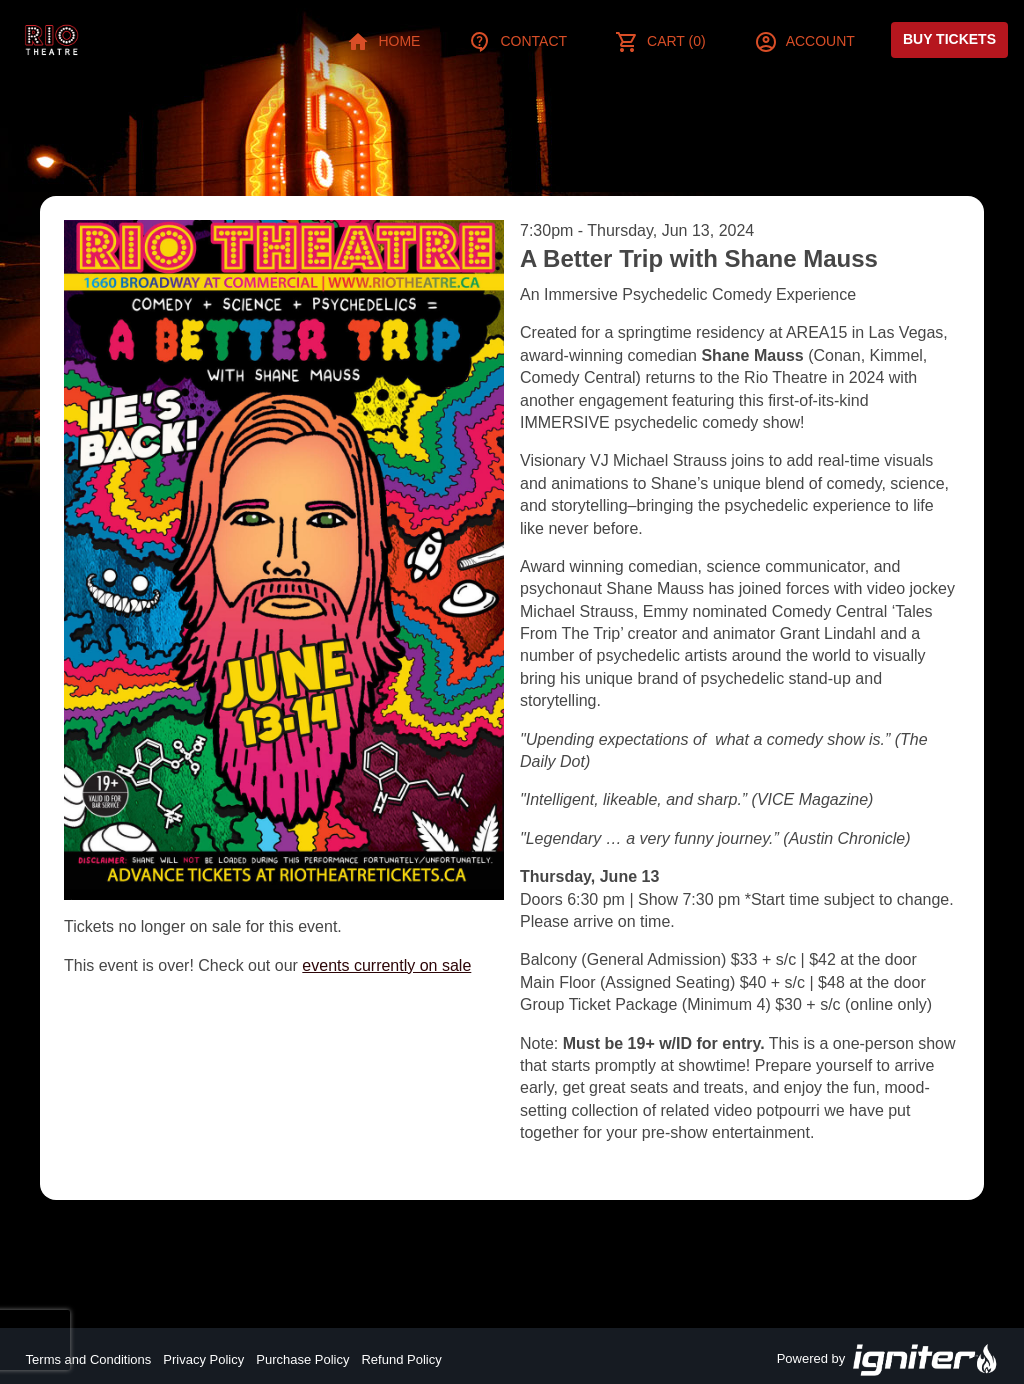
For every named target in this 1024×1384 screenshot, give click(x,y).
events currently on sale (386, 965)
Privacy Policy (203, 1359)
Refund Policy (401, 1359)
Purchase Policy (302, 1359)
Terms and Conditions (89, 1359)
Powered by (888, 1360)
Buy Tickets (949, 39)
